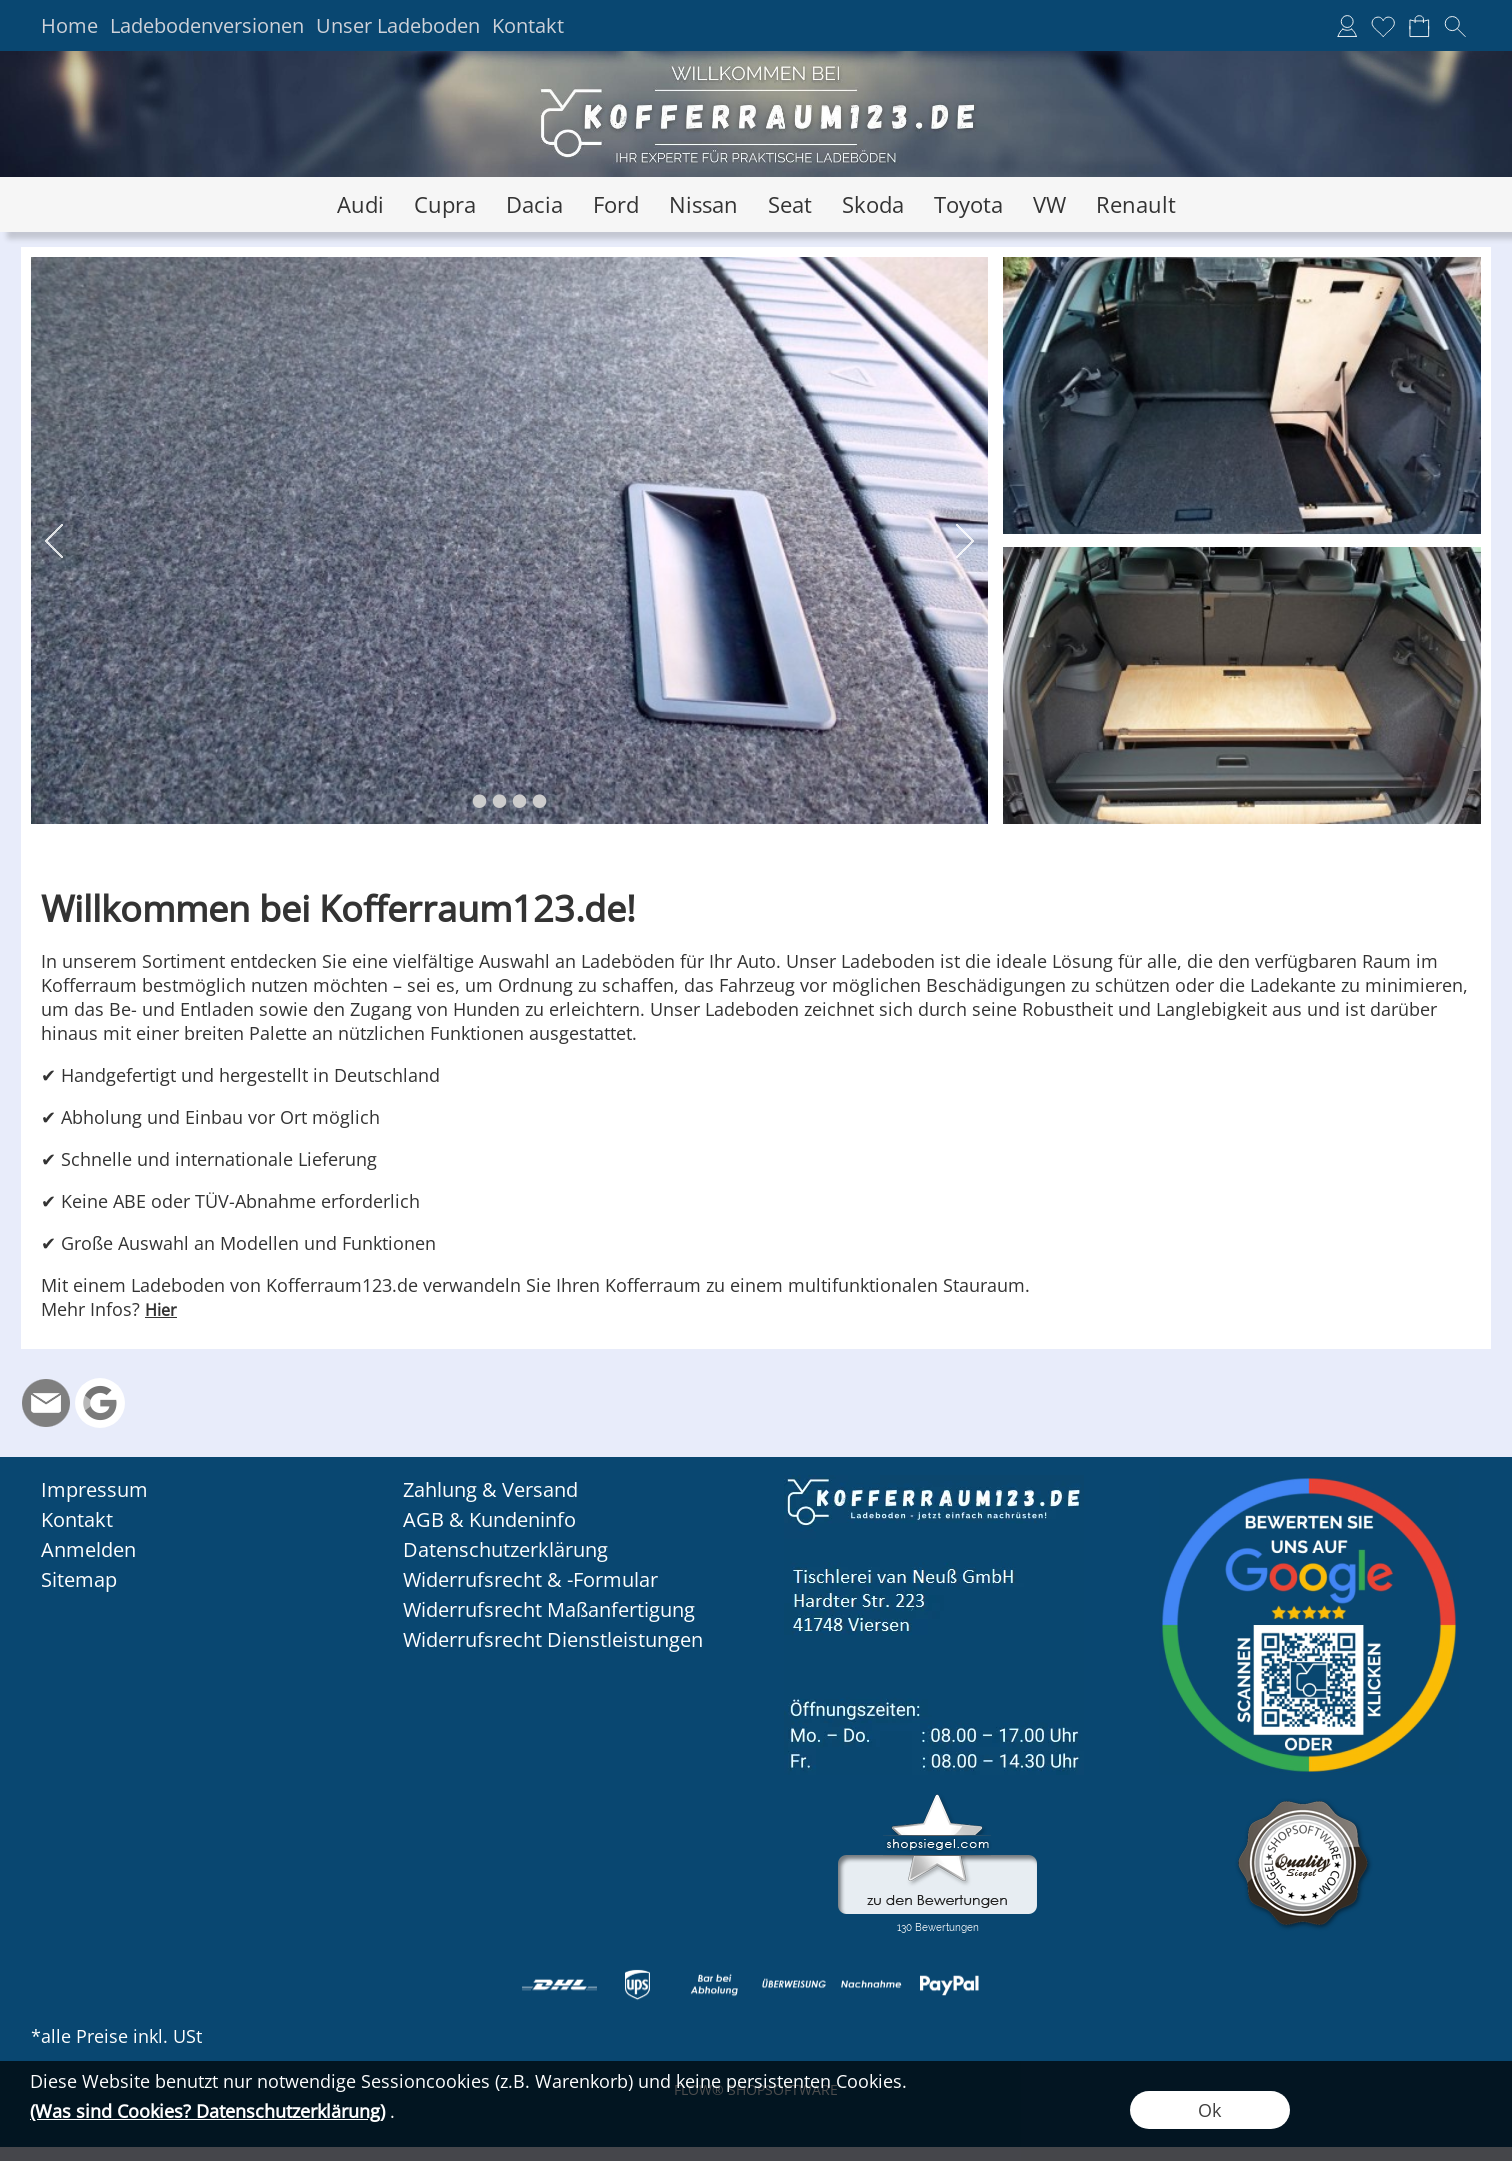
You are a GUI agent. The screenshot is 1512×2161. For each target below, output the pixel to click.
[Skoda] (873, 204)
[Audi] (360, 204)
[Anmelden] (1347, 26)
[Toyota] (968, 204)
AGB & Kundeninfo (489, 1519)
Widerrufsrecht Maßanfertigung (549, 1609)
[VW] (1049, 204)
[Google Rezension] (100, 1403)
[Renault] (1136, 204)
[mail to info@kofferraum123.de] (46, 1403)
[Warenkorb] (1419, 26)
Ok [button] (1209, 2110)
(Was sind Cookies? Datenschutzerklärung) (207, 2111)
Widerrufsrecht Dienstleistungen (553, 1639)
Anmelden (88, 1549)
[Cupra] (445, 204)
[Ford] (616, 204)
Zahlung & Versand (490, 1489)
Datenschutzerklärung (505, 1549)
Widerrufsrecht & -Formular (530, 1579)
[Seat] (790, 204)
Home (69, 26)
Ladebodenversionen (207, 26)
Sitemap (79, 1579)
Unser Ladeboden (398, 26)
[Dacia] (534, 204)
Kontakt (528, 26)
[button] (1455, 26)
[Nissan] (703, 204)
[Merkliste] (1383, 26)
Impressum (94, 1489)
